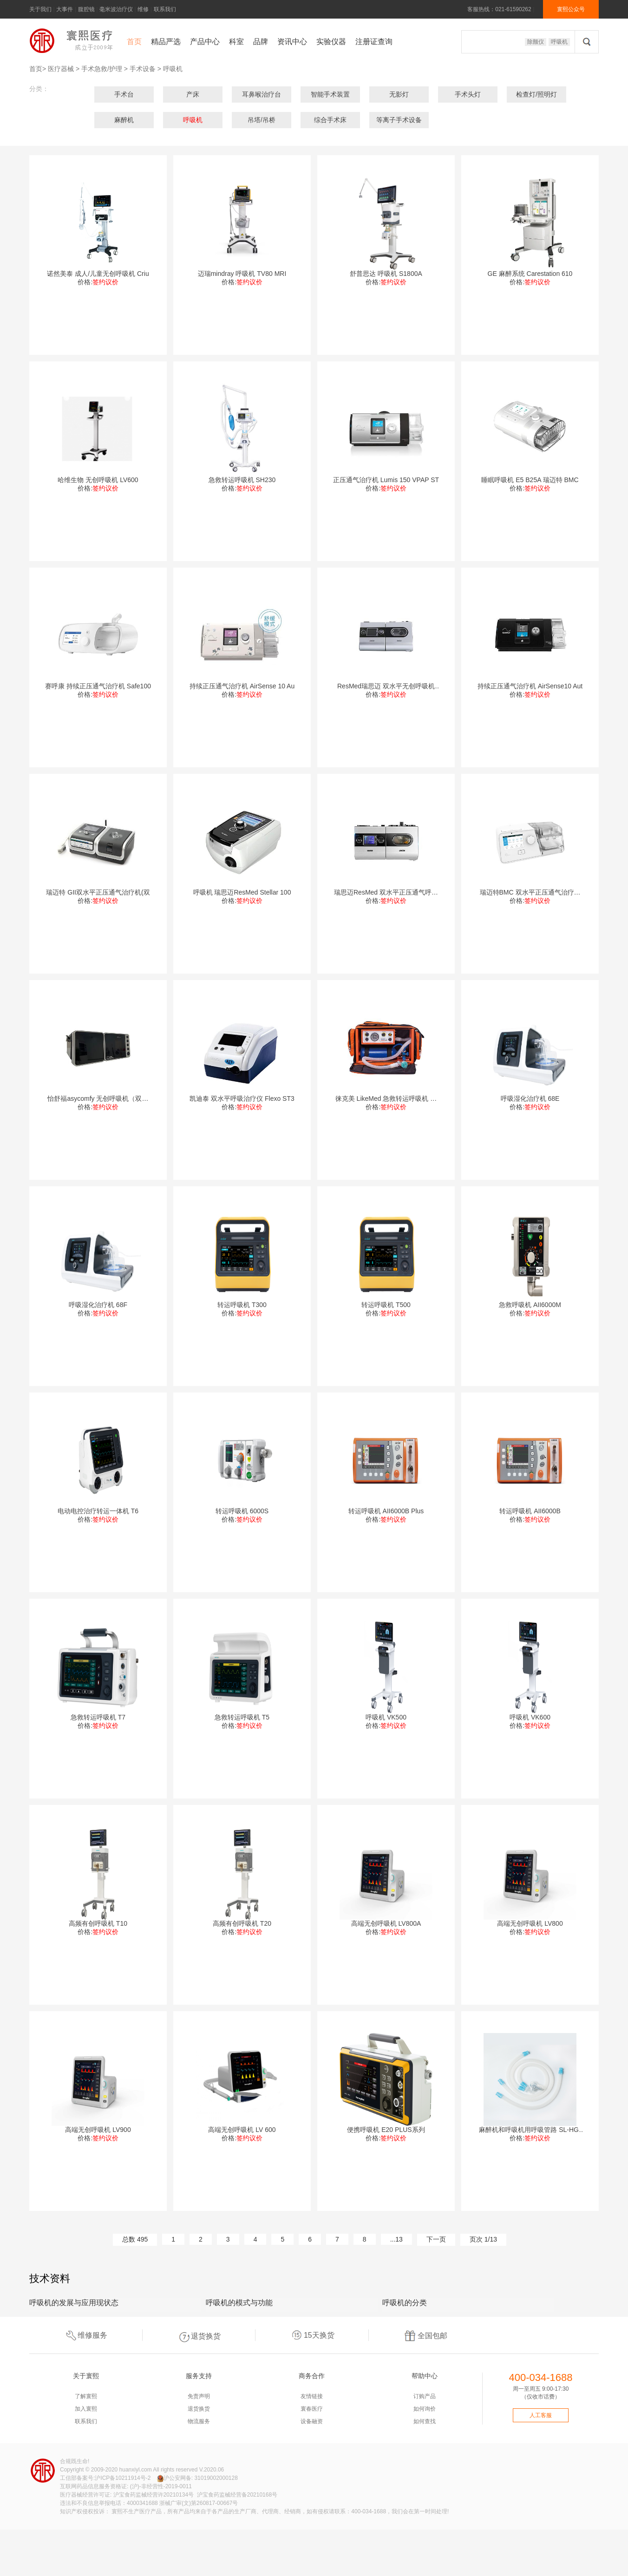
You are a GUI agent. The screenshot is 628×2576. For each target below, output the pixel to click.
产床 (192, 94)
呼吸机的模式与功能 (239, 2303)
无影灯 (399, 94)
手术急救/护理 (101, 68)
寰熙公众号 (571, 9)
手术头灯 (468, 94)
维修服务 (85, 2335)
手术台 (124, 94)
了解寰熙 (86, 2396)
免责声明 (199, 2396)
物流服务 (199, 2421)
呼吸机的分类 (404, 2303)
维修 (143, 9)
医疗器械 (61, 68)
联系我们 (165, 9)
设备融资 (312, 2421)
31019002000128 (215, 2478)
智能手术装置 (330, 94)
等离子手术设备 (399, 120)
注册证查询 (373, 42)
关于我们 (40, 9)
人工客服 (541, 2415)
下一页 (436, 2239)
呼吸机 (559, 42)
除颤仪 (535, 42)
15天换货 (312, 2335)
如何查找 (424, 2421)
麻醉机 (124, 120)
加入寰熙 (86, 2409)
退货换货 (199, 2335)
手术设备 (143, 68)
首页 (134, 42)
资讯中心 (292, 42)
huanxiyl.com (135, 2469)
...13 (396, 2239)
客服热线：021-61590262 (499, 9)
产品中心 (205, 42)
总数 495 (135, 2239)
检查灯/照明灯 (536, 94)
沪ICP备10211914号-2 (122, 2478)
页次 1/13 (483, 2239)
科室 (236, 42)
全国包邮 (425, 2335)
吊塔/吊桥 (261, 120)
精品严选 (166, 42)
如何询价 (424, 2409)
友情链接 (312, 2396)
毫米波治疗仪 (116, 9)
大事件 (64, 9)
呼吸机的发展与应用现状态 (73, 2303)
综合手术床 (330, 120)
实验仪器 (331, 42)
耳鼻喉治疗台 (261, 94)
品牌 (260, 42)
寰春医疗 (312, 2409)
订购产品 (424, 2396)
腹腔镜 (86, 9)
